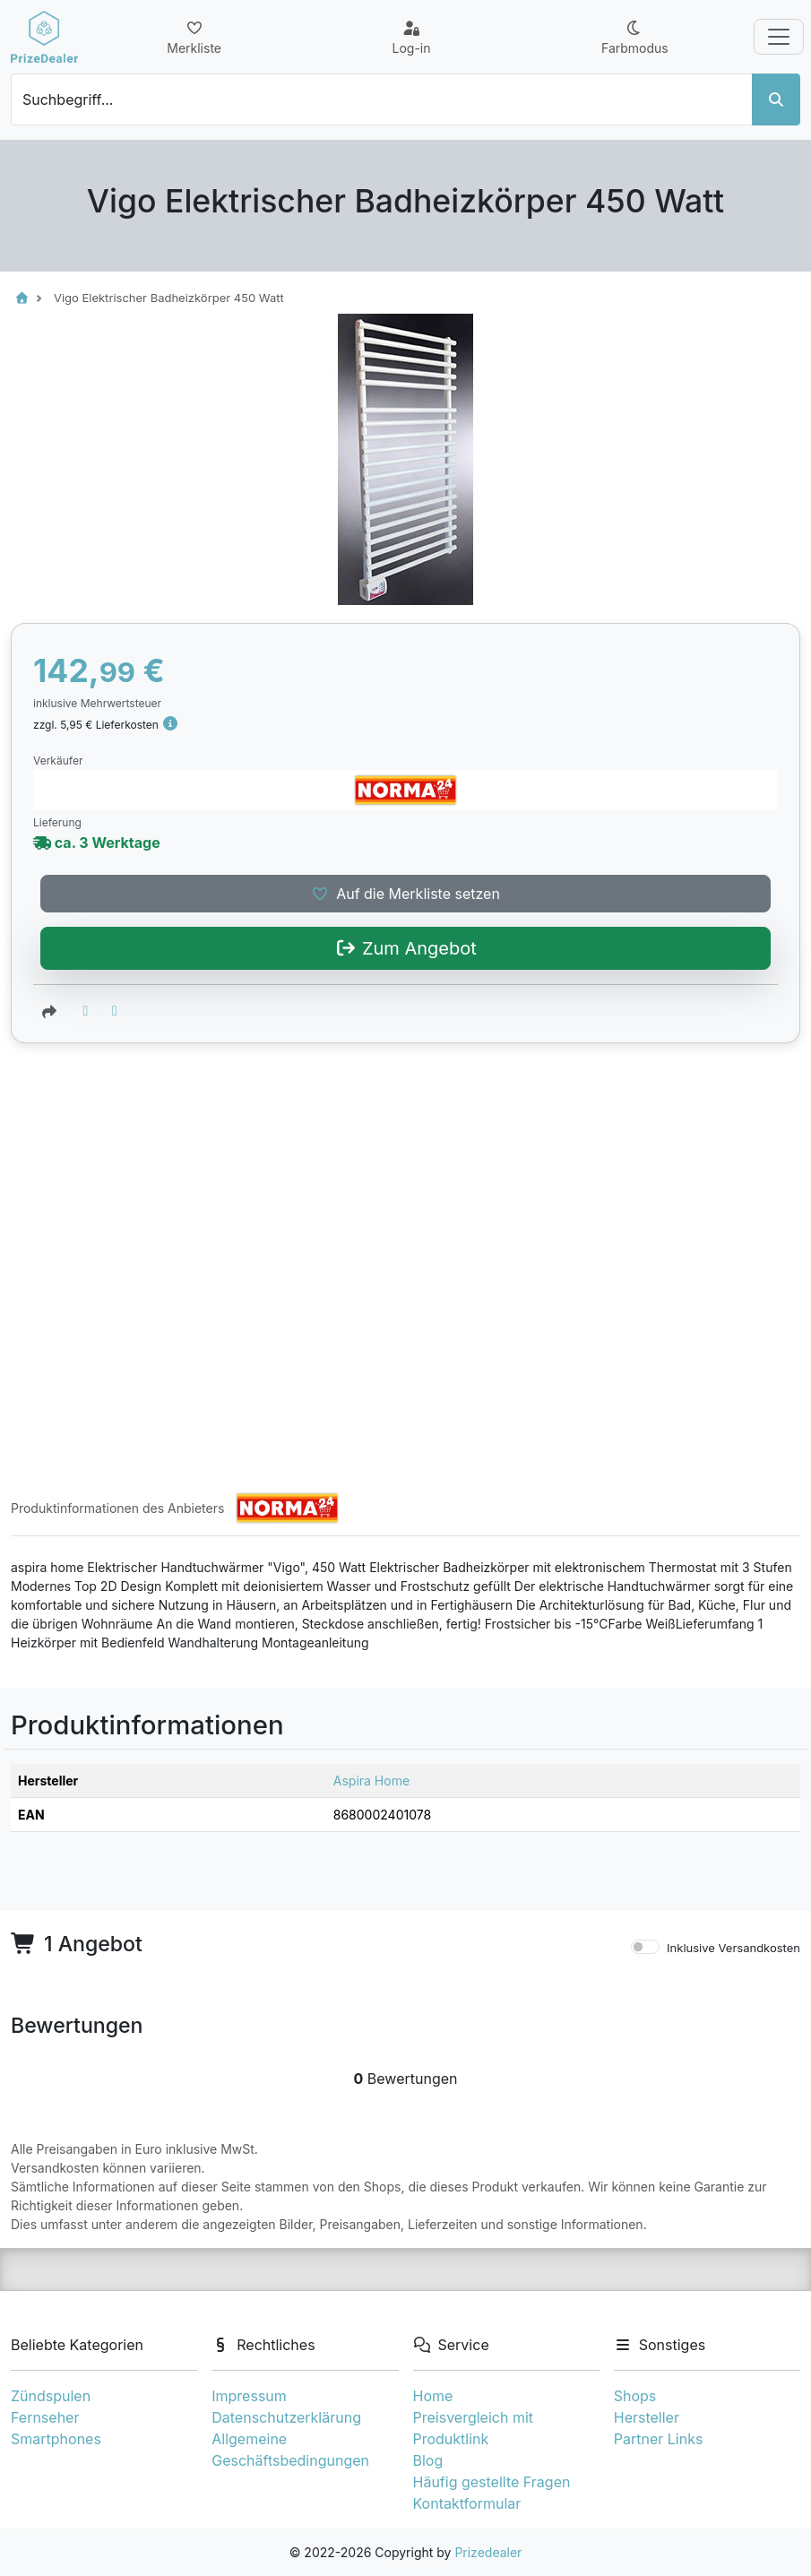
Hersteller (646, 2417)
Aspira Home (371, 1780)
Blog (428, 2460)
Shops (635, 2396)
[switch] (645, 1948)
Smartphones (56, 2439)
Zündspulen (51, 2396)
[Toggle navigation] (779, 37)
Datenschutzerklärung (286, 2417)
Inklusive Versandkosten (733, 1948)
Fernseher (45, 2417)
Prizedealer (488, 2552)
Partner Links (658, 2439)
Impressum (249, 2396)
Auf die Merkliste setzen (405, 1274)
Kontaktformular (467, 2503)
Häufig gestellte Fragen (492, 2482)
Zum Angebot (405, 1328)
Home (433, 2396)
